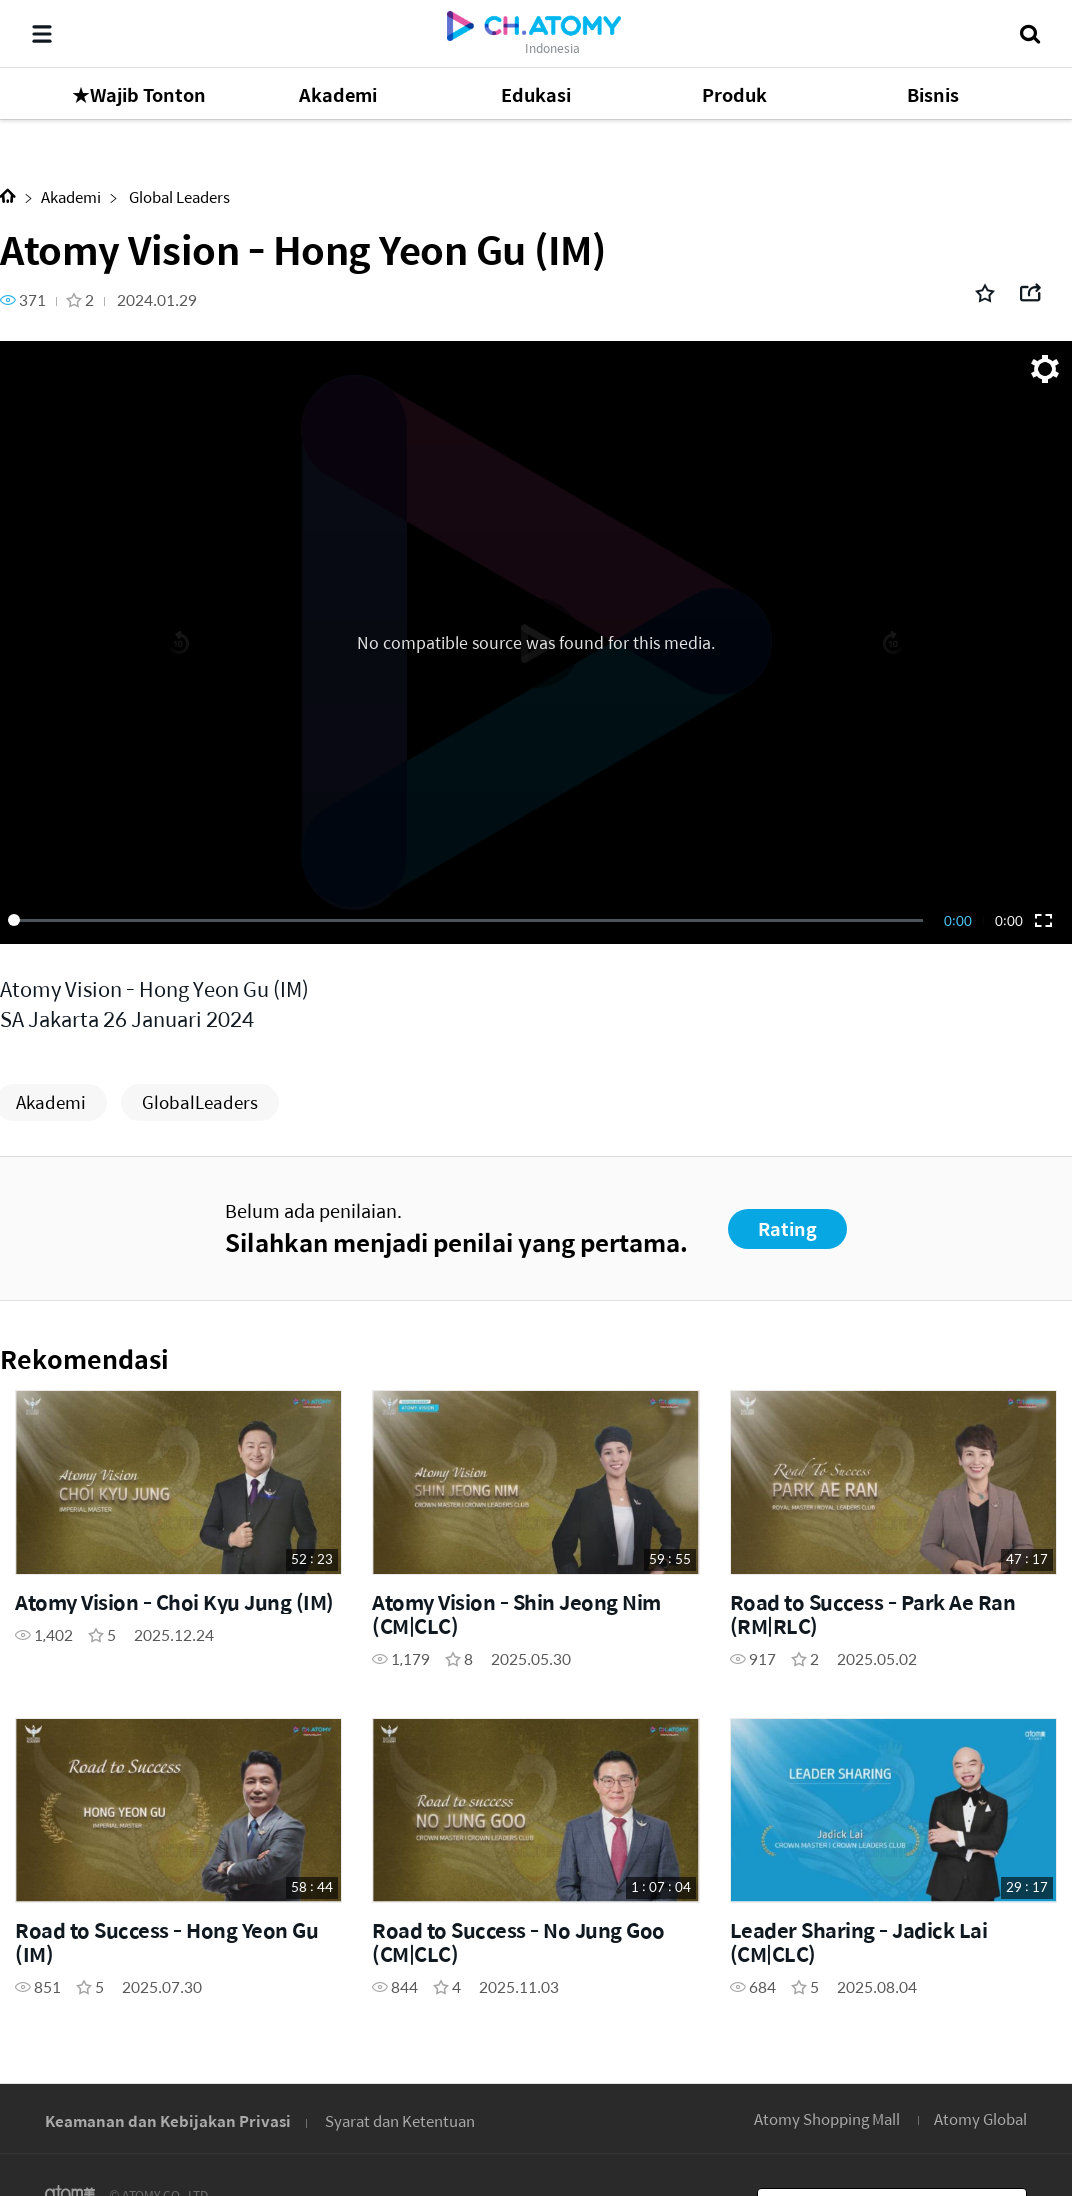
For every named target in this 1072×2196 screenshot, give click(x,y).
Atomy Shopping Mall (827, 2118)
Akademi (71, 196)
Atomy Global (980, 2118)
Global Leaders (178, 196)
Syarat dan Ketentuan (400, 2120)
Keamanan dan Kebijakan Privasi (168, 2120)
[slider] (469, 920)
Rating (787, 1228)
